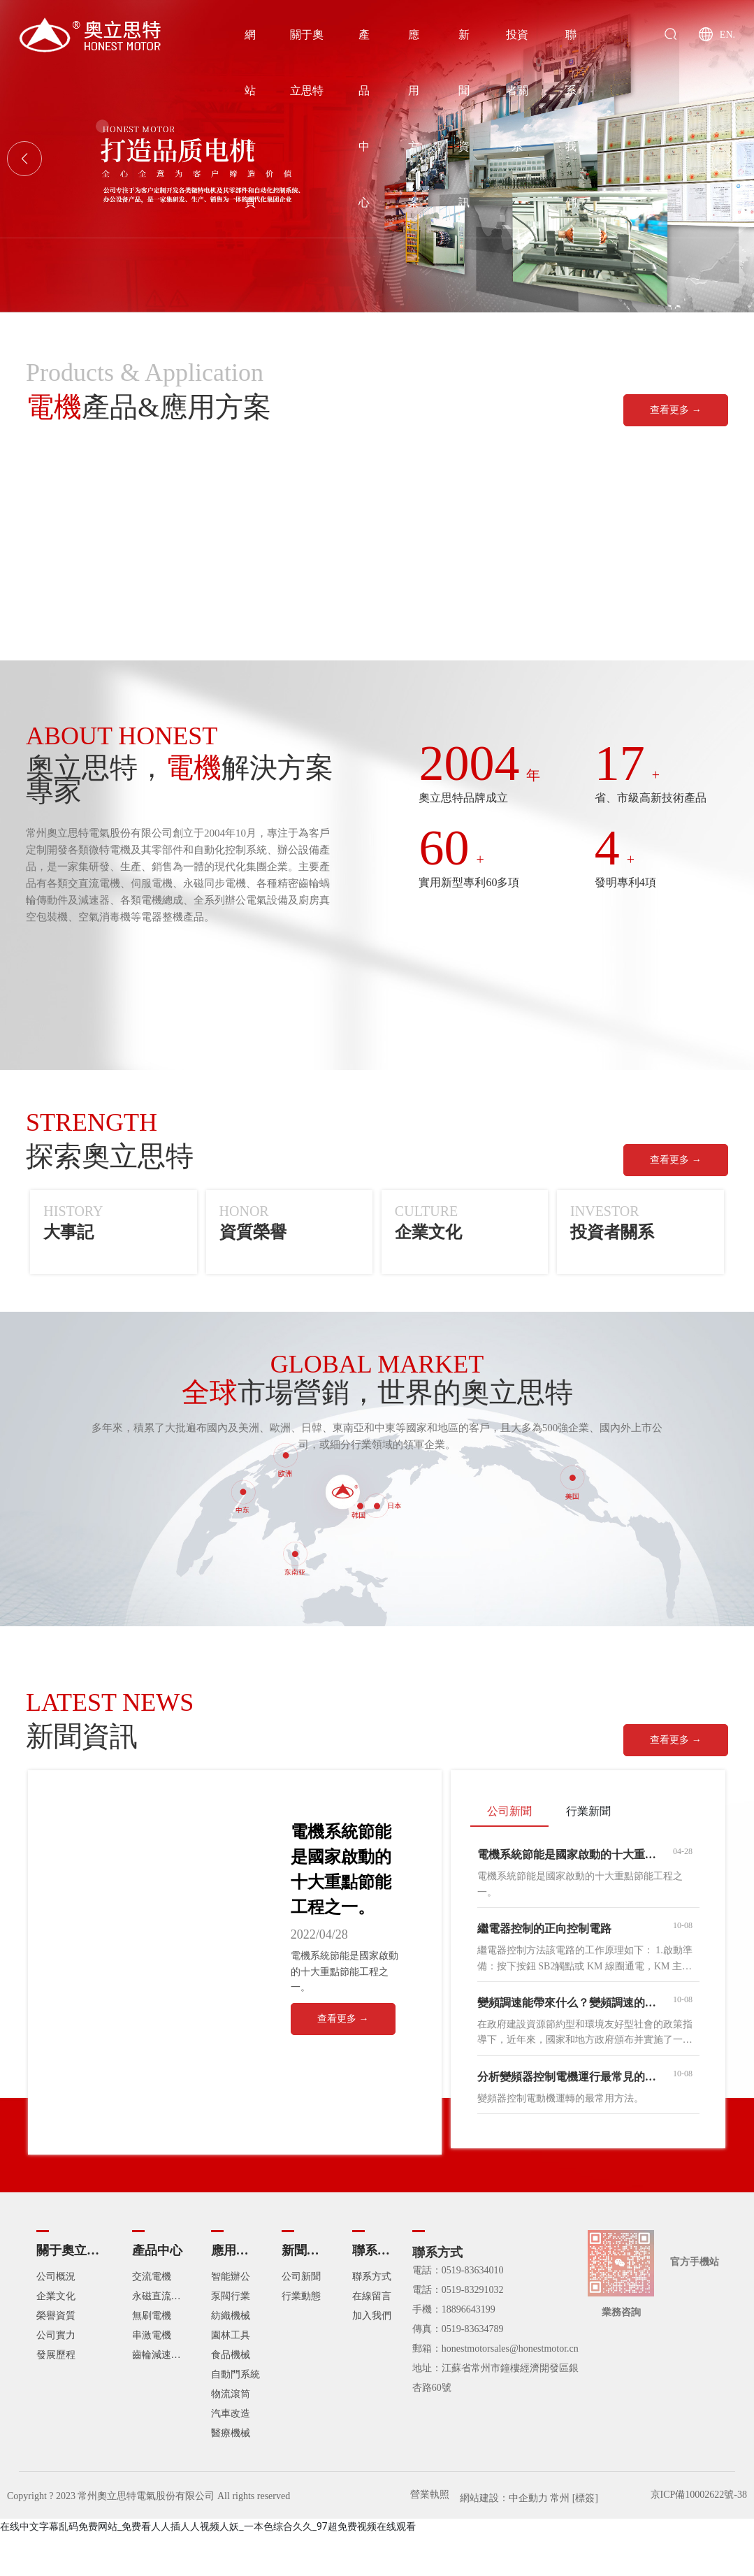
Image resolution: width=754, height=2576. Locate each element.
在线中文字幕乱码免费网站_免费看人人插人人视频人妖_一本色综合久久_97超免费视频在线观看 (208, 2526)
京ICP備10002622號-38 (699, 2494)
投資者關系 (612, 1232)
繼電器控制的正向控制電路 (544, 1928)
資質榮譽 (253, 1232)
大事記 (68, 1232)
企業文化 (428, 1232)
